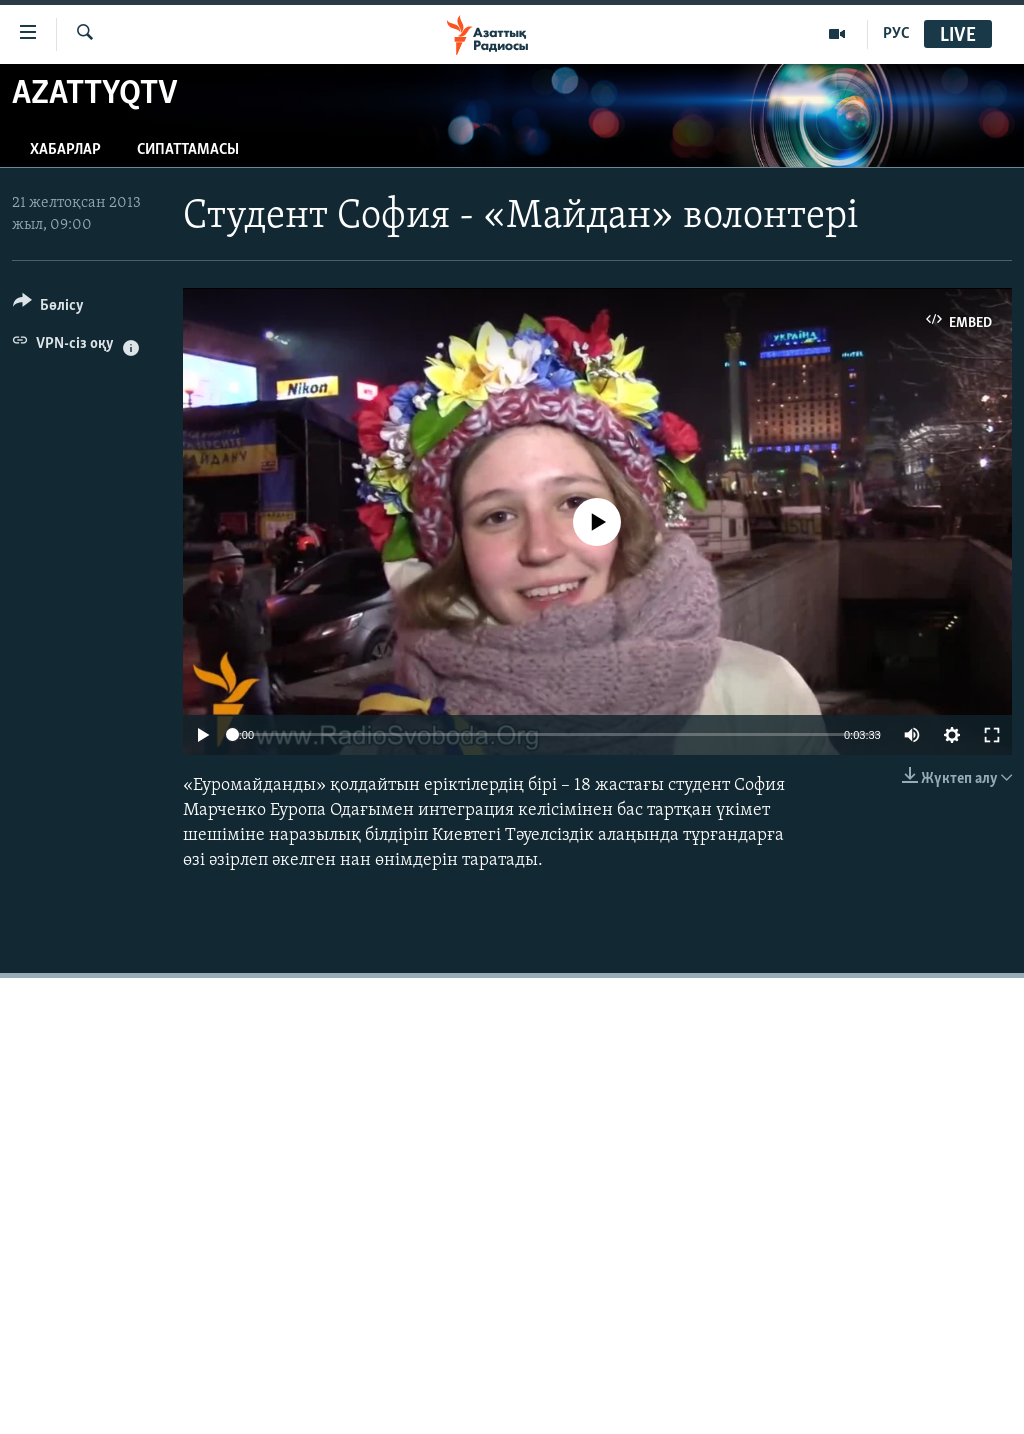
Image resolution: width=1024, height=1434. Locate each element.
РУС (896, 34)
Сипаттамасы (188, 150)
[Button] (48, 308)
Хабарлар (65, 150)
